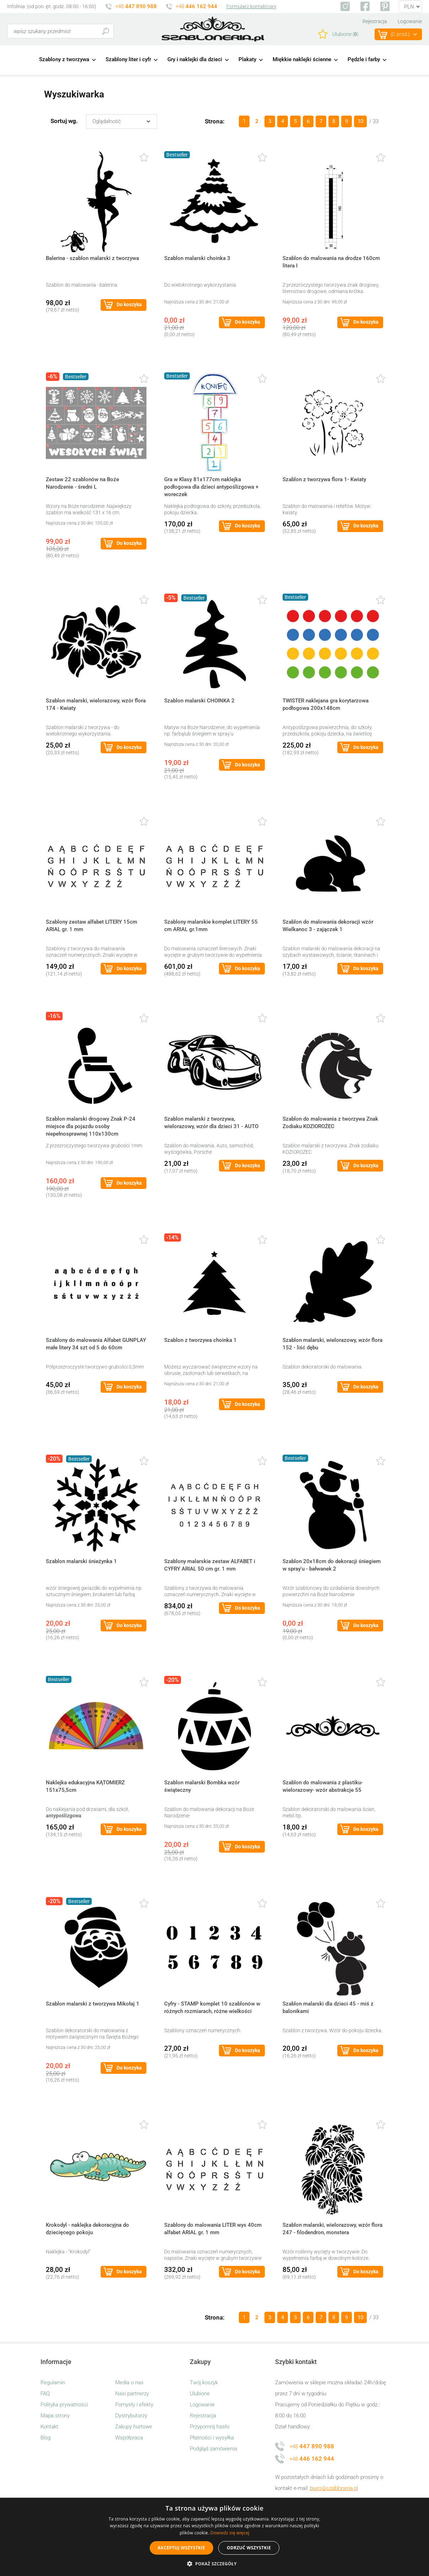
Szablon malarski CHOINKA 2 (199, 700)
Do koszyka (129, 304)
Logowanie (410, 21)
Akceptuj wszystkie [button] (181, 2548)
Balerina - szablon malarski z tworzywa (92, 258)
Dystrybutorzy (131, 2415)
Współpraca (129, 2437)
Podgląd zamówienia (213, 2448)
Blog (45, 2437)
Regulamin (53, 2382)
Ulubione (200, 2393)
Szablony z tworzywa (64, 59)
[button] (214, 2563)
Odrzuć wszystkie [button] (249, 2548)
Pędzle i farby (364, 59)
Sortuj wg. (64, 120)
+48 (136, 6)
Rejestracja (375, 21)
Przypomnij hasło (209, 2426)
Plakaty (247, 59)
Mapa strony (55, 2415)
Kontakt (49, 2426)
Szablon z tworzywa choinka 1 (200, 1340)
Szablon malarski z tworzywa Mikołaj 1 (92, 2004)
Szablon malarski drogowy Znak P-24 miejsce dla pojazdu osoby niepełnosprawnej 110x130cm (90, 1126)
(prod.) (400, 34)
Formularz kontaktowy (251, 6)
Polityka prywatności (64, 2404)
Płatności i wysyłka (212, 2437)
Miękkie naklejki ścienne (302, 59)
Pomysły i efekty (134, 2404)
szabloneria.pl (213, 29)
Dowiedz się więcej (230, 2533)
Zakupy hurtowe (133, 2426)
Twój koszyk (204, 2382)
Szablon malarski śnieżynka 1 (81, 1561)
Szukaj (105, 31)
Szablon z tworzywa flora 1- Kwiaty (324, 479)
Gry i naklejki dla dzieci (194, 59)
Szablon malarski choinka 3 (197, 258)
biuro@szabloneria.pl (334, 2488)
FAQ (45, 2393)
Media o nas (129, 2382)
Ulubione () (345, 34)
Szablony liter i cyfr (128, 59)
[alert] (214, 2537)
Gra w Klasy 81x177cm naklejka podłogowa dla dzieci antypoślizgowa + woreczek (211, 487)
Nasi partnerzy (132, 2393)
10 (360, 121)
